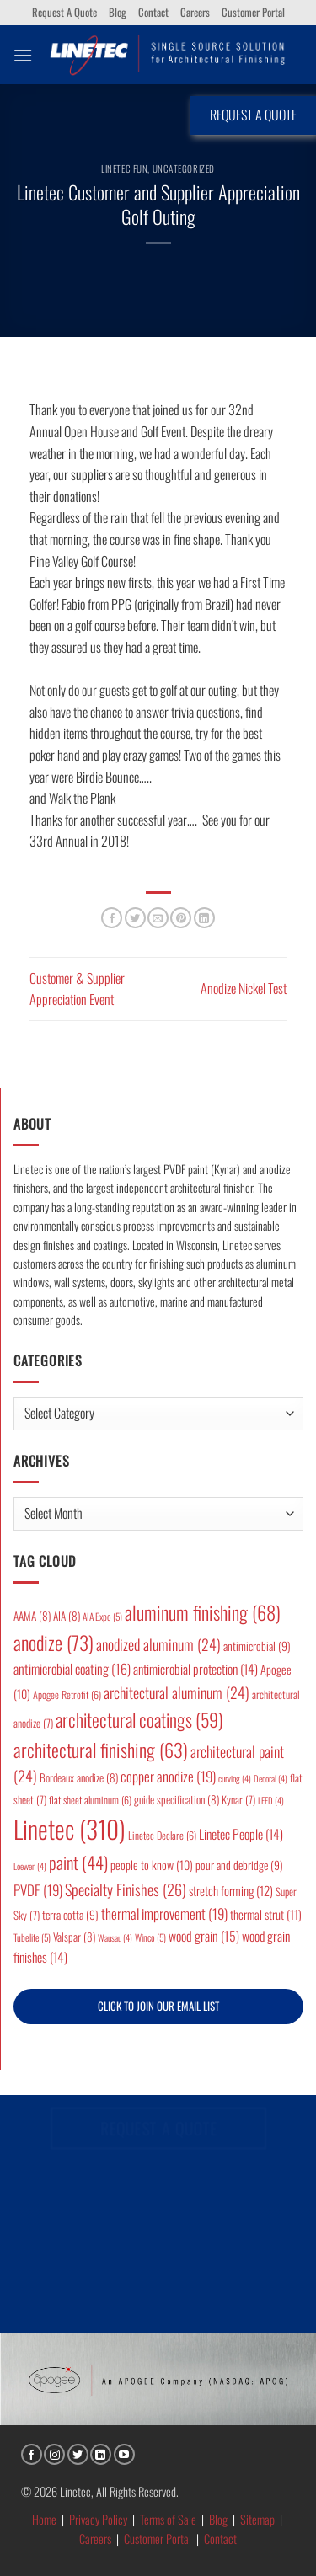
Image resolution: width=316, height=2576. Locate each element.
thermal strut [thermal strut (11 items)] (266, 1914)
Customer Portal (253, 12)
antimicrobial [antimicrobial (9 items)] (257, 1646)
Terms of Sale (168, 2519)
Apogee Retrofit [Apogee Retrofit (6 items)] (67, 1694)
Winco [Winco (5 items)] (150, 1937)
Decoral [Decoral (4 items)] (270, 1778)
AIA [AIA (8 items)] (66, 1615)
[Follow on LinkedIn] (100, 2454)
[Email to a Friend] (158, 917)
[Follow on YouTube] (124, 2454)
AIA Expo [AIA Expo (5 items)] (102, 1616)
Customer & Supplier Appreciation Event (77, 989)
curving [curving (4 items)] (234, 1778)
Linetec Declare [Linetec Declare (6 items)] (162, 1835)
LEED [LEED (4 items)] (271, 1800)
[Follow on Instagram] (54, 2454)
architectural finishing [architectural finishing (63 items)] (100, 1749)
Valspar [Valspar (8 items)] (74, 1936)
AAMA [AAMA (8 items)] (32, 1615)
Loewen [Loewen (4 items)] (29, 1866)
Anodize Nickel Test (244, 988)
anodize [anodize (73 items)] (53, 1642)
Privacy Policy (98, 2519)
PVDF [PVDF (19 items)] (37, 1889)
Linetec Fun (124, 168)
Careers (195, 12)
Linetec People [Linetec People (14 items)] (241, 1834)
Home (44, 2519)
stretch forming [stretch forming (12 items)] (231, 1890)
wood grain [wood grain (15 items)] (204, 1936)
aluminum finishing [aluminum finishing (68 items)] (203, 1612)
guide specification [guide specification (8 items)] (176, 1799)
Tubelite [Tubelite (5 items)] (32, 1937)
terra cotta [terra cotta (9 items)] (70, 1914)
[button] (23, 55)
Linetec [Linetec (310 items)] (69, 1828)
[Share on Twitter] (135, 917)
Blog (117, 12)
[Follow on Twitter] (77, 2454)
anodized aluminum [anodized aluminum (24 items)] (158, 1644)
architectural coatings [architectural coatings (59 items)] (139, 1719)
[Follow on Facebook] (31, 2454)
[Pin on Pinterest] (180, 917)
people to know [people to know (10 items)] (151, 1864)
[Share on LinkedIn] (204, 917)
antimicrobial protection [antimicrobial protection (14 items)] (195, 1669)
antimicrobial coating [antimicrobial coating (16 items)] (72, 1669)
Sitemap (257, 2519)
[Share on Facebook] (111, 917)
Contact (153, 12)
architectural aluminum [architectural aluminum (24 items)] (176, 1692)
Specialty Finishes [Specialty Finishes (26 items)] (125, 1889)
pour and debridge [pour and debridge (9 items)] (239, 1865)
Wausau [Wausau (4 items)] (115, 1937)
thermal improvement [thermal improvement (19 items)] (164, 1913)
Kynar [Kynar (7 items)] (238, 1800)
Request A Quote (64, 12)
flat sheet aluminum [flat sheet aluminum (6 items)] (90, 1800)
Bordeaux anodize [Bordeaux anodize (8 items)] (79, 1777)
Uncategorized (184, 168)
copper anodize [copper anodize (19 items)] (168, 1776)
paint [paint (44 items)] (78, 1862)
